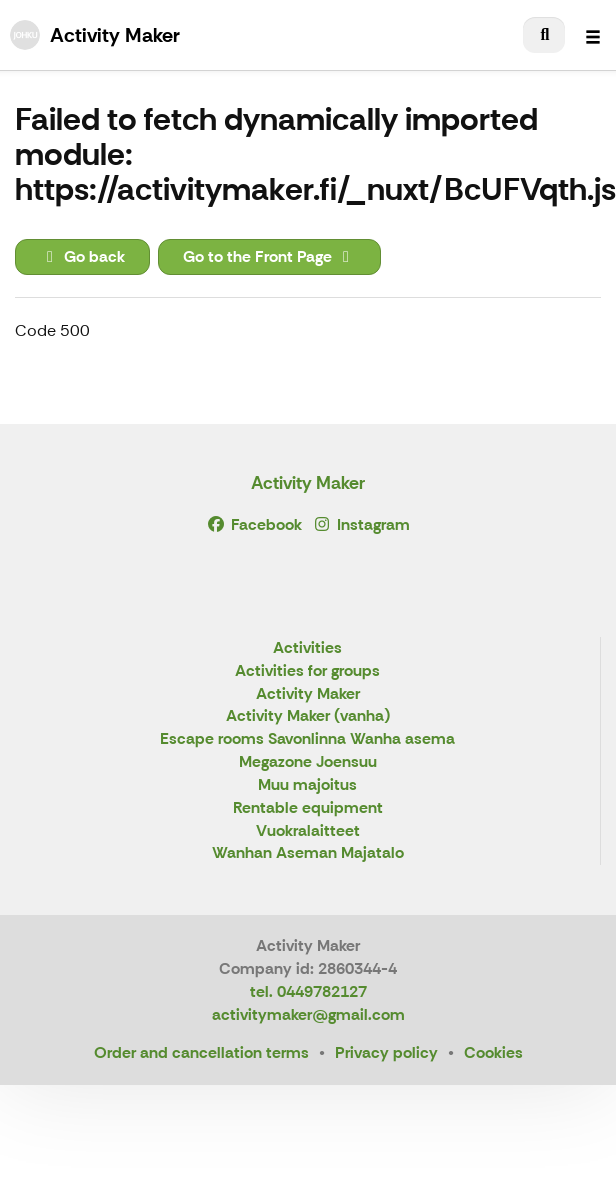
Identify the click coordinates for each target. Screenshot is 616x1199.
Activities (307, 648)
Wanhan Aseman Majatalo (308, 853)
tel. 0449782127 (308, 991)
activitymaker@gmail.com (308, 1014)
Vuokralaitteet (308, 831)
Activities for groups (307, 671)
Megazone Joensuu (308, 762)
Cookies (493, 1052)
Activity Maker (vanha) (308, 716)
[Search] (544, 35)
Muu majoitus (307, 785)
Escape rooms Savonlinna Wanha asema (307, 739)
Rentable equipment (308, 808)
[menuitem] (544, 35)
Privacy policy (386, 1052)
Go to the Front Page (269, 256)
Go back (82, 256)
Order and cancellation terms (201, 1052)
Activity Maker (308, 483)
